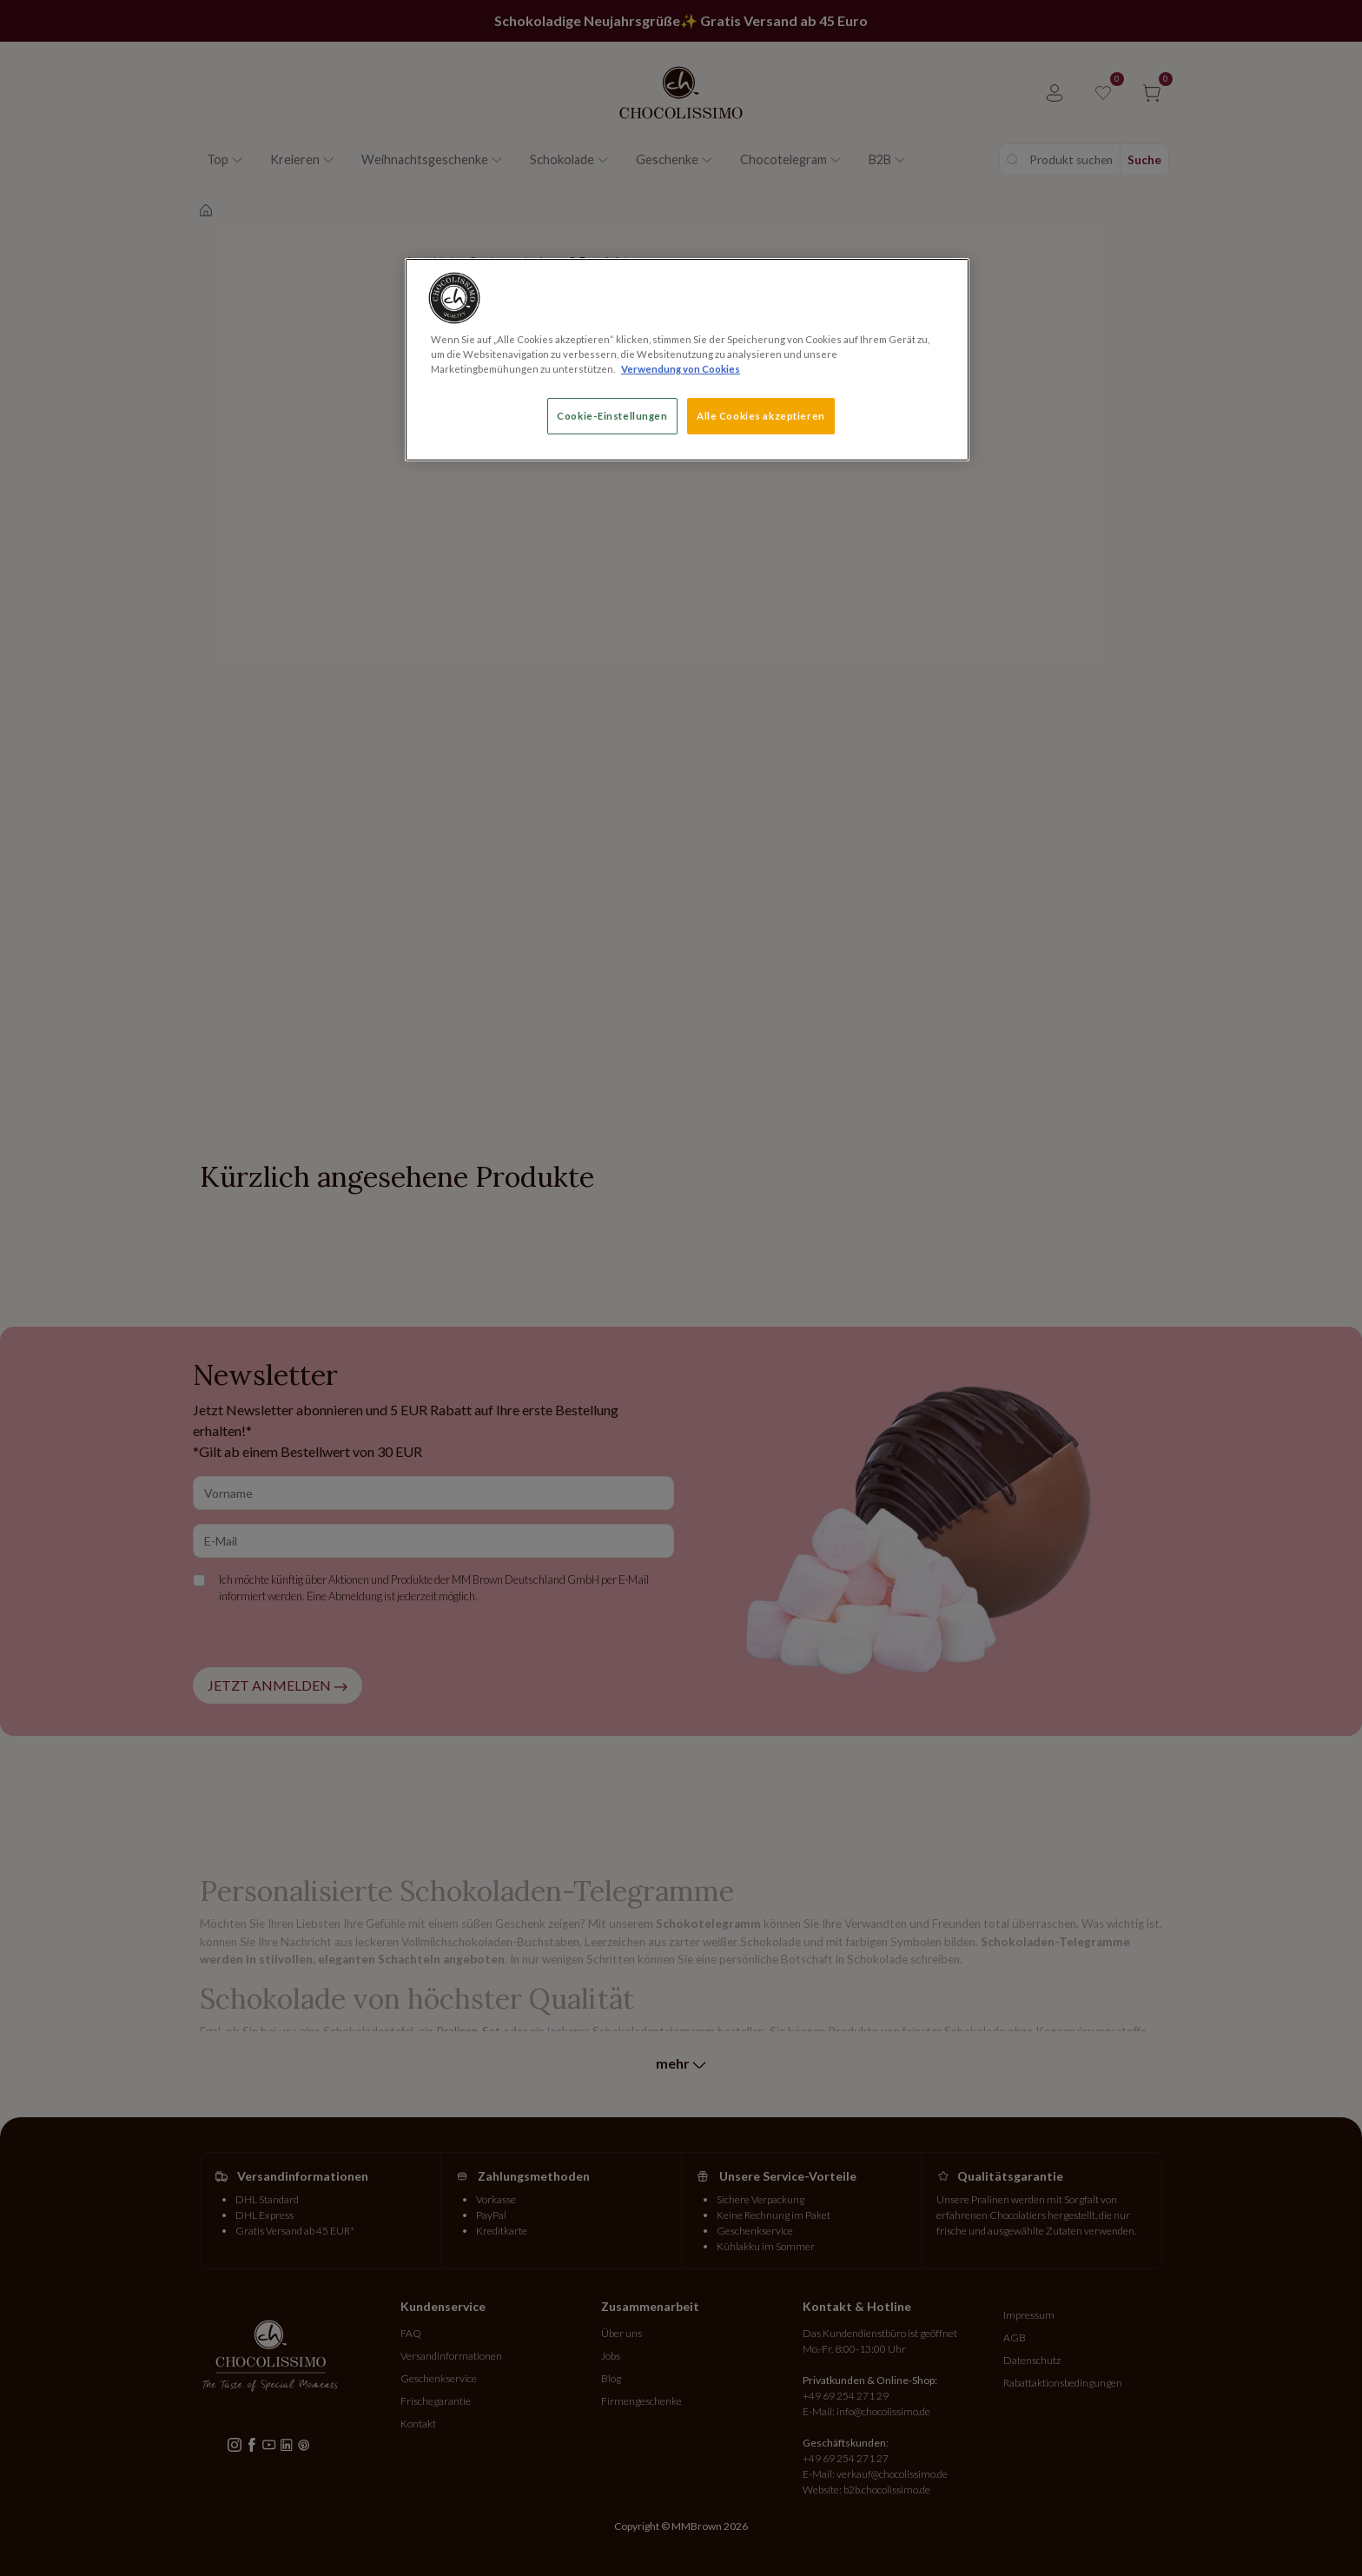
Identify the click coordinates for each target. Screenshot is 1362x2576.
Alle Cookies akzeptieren (761, 415)
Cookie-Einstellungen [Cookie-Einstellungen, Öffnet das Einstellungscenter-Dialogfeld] (612, 415)
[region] (687, 359)
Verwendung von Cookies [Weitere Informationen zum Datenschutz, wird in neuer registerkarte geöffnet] (680, 368)
